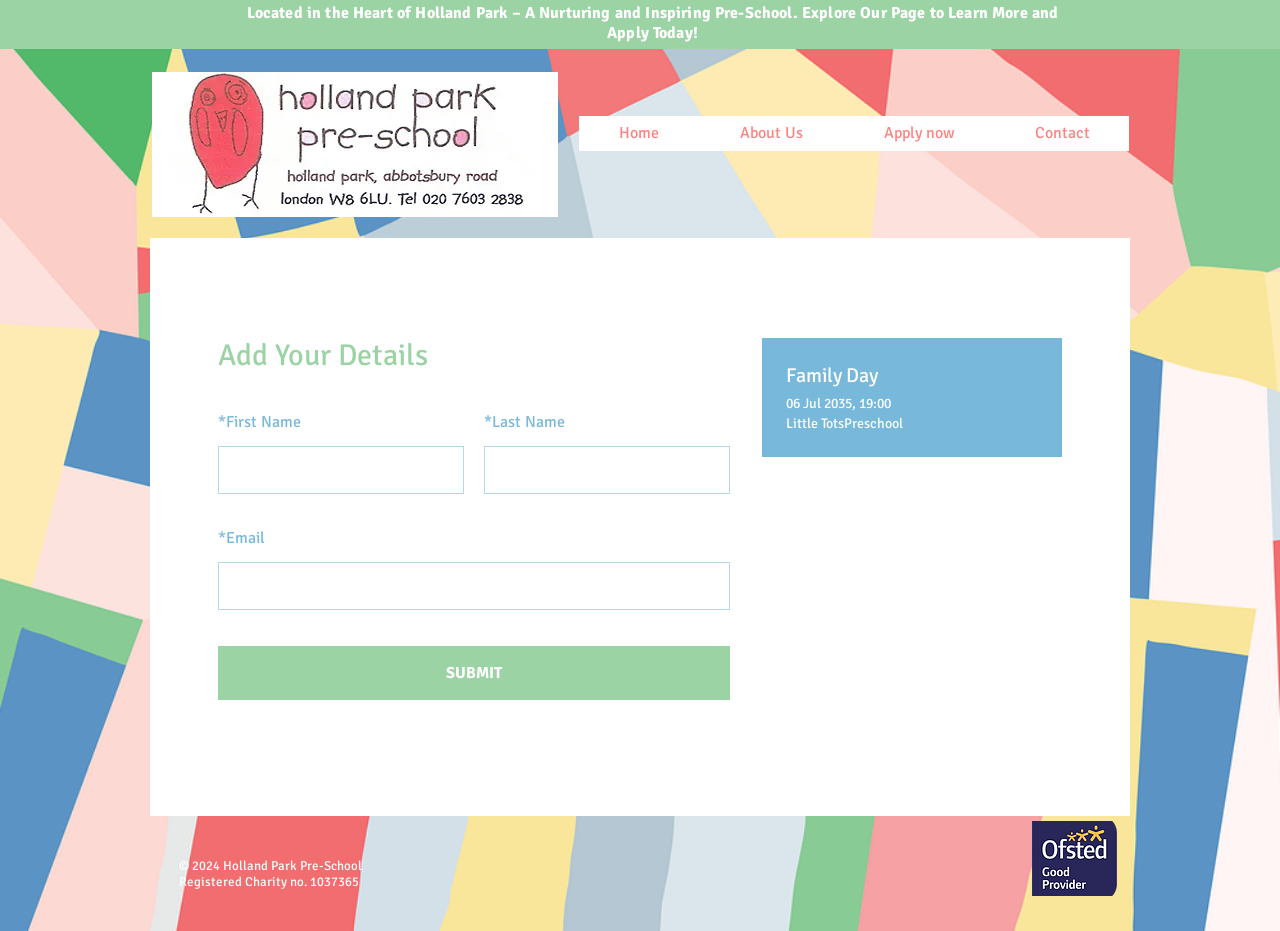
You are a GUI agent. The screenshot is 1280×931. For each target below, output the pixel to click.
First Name (259, 422)
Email (241, 538)
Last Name (524, 422)
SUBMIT (474, 673)
